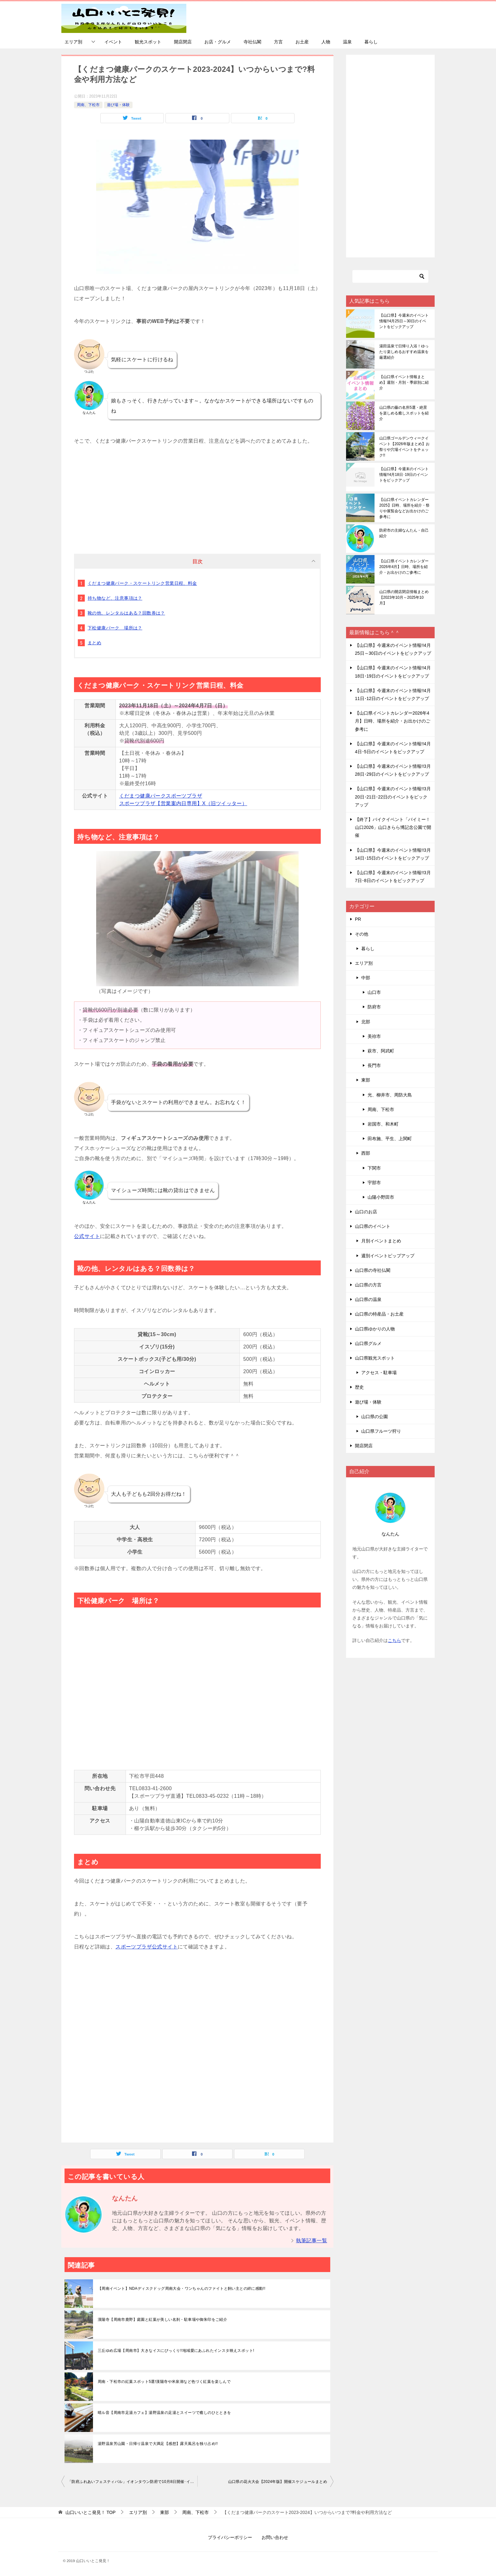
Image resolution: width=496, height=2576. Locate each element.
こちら (394, 1640)
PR (358, 919)
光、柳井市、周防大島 (390, 1094)
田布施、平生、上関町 (390, 1138)
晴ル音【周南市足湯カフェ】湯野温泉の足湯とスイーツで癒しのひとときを (164, 2412)
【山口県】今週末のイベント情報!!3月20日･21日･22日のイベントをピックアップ (393, 796)
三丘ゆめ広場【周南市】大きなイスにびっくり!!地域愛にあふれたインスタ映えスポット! (176, 2350)
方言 (278, 41)
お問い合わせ (275, 2537)
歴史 (359, 1387)
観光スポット (148, 41)
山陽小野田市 (381, 1197)
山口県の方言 (368, 1284)
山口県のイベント (372, 1226)
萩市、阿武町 (381, 1050)
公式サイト (87, 1236)
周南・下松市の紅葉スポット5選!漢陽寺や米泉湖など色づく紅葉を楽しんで (164, 2381)
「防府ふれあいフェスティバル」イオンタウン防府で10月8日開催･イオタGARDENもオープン (132, 2481)
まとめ (94, 642)
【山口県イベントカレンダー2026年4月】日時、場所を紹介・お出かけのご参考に (404, 567)
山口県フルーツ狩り (381, 1431)
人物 (325, 41)
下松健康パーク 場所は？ (115, 627)
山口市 (374, 992)
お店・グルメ (217, 41)
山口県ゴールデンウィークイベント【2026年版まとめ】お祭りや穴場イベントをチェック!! (404, 447)
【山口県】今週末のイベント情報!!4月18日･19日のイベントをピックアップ (404, 475)
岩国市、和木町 (383, 1124)
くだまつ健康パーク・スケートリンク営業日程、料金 (142, 583)
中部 (365, 977)
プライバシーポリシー (230, 2537)
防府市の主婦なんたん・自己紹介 (404, 533)
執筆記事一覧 (311, 2240)
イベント (113, 41)
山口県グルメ (368, 1343)
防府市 (374, 1006)
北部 (365, 1021)
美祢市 (374, 1036)
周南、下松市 (88, 105)
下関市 (374, 1168)
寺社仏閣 (252, 41)
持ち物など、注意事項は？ (115, 598)
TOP (90, 2512)
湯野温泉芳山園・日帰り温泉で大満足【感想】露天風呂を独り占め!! (158, 2443)
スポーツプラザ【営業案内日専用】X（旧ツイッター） (183, 803)
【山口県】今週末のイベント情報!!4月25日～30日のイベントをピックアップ (404, 321)
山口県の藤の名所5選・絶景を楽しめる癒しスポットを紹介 (404, 413)
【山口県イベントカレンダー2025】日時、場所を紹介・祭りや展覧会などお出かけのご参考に (404, 508)
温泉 (347, 41)
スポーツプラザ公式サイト (146, 1946)
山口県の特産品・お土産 (379, 1313)
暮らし (371, 41)
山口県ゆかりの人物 (375, 1328)
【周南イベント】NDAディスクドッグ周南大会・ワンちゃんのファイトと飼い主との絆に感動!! (181, 2288)
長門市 (374, 1065)
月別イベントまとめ (381, 1240)
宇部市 (374, 1182)
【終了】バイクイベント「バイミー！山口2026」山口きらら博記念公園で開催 (393, 827)
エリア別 (73, 41)
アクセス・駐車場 (379, 1372)
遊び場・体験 (118, 105)
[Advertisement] (197, 490)
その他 (361, 934)
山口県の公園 (374, 1416)
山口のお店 (366, 1211)
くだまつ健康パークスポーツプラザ (160, 796)
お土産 (302, 41)
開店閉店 (183, 41)
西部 (365, 1153)
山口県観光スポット (375, 1358)
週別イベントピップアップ (387, 1255)
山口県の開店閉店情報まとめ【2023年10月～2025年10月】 (404, 597)
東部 (365, 1080)
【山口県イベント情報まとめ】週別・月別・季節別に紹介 (404, 382)
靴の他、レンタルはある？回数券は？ (126, 613)
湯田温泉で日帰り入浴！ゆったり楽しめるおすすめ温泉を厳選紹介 (404, 352)
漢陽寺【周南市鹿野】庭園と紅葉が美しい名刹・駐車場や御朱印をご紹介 (162, 2319)
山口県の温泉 (368, 1299)
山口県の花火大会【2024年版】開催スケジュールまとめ (277, 2481)
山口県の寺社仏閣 (372, 1270)
